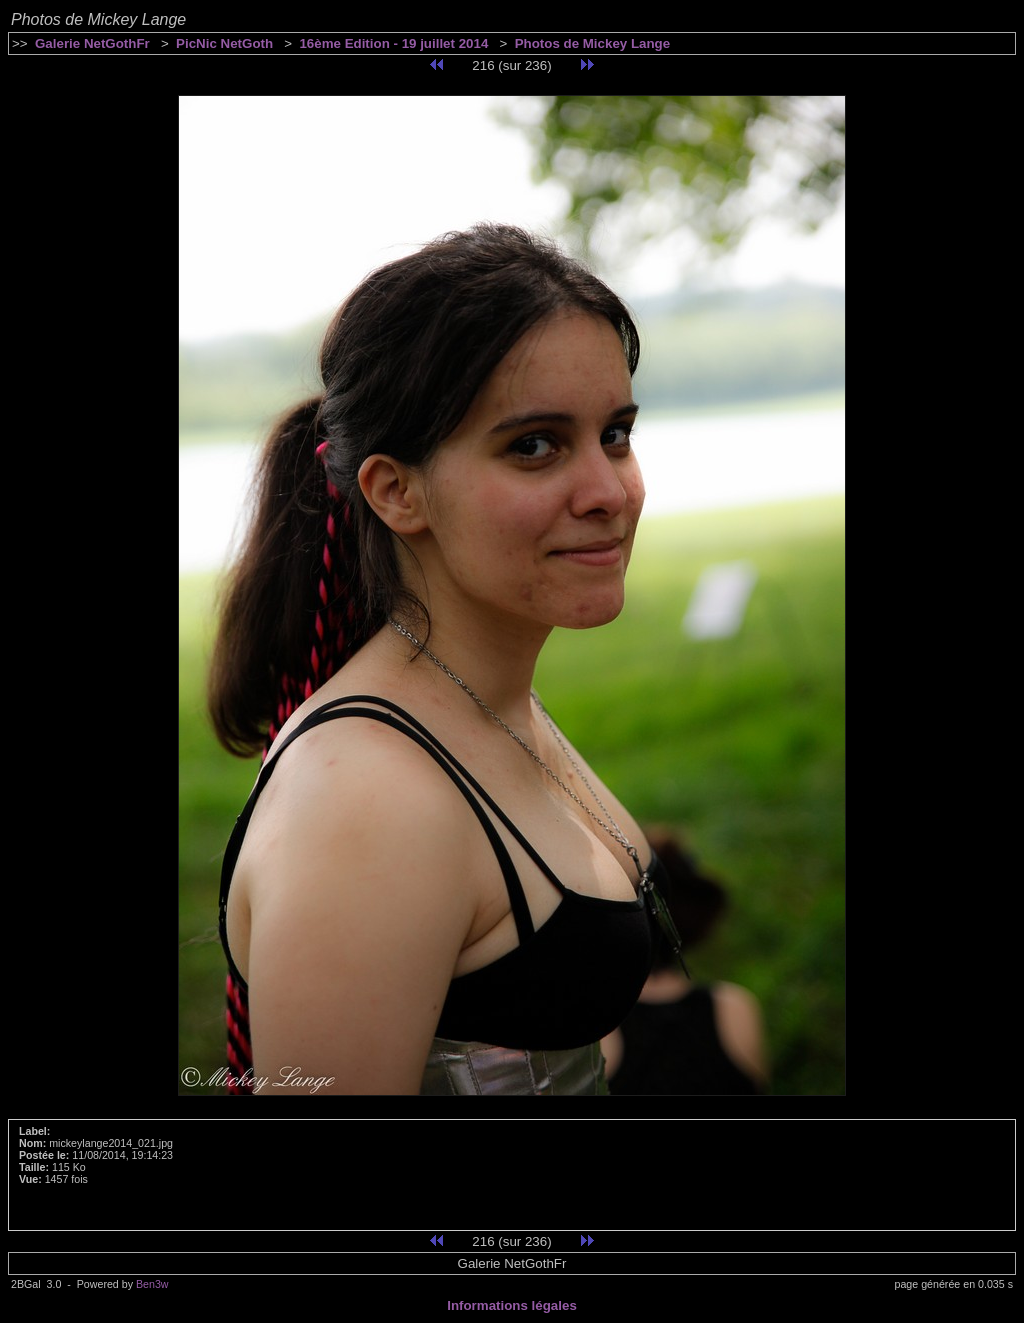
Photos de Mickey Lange (593, 43)
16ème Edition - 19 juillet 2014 (393, 43)
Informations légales (512, 1305)
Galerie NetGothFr (92, 43)
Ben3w (152, 1284)
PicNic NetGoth (224, 43)
